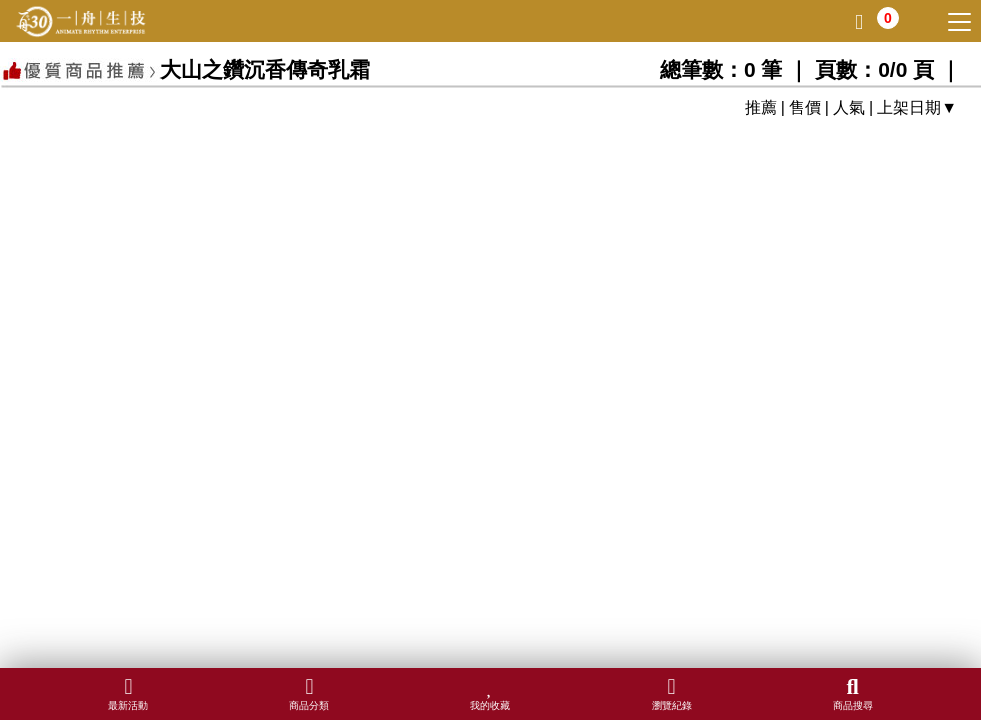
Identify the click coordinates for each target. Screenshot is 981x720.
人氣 (849, 107)
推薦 (761, 107)
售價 (805, 107)
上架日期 (909, 107)
